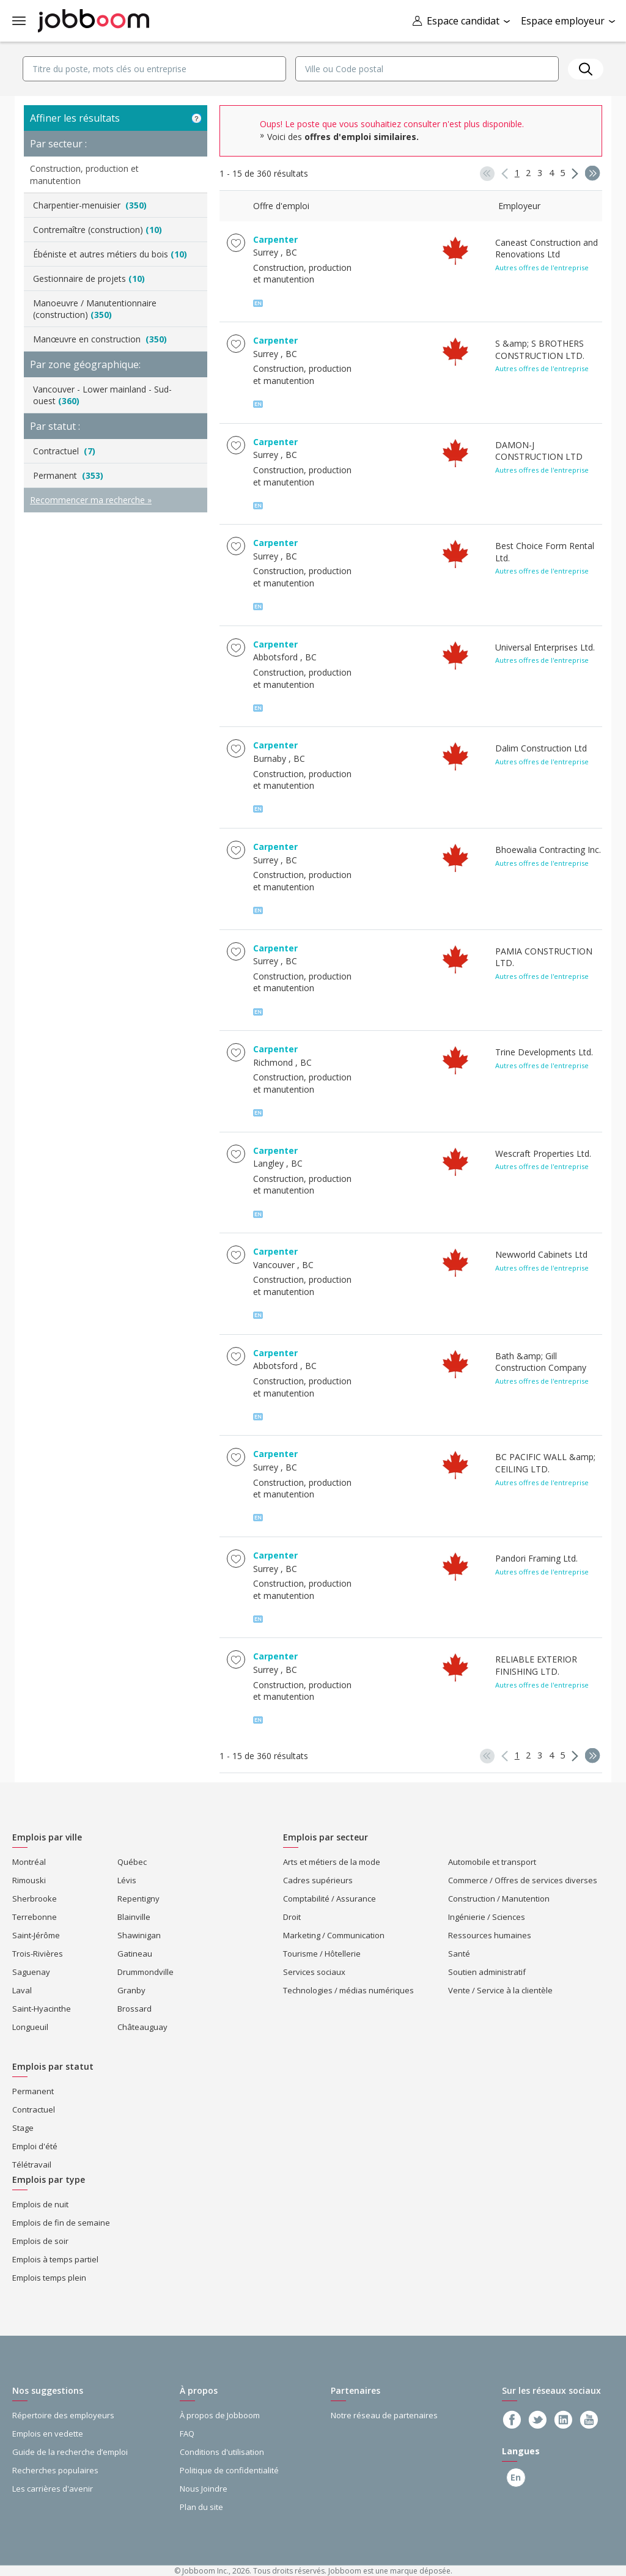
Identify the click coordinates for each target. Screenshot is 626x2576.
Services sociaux (314, 1971)
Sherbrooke (34, 1898)
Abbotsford (275, 657)
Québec (132, 1861)
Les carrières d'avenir (52, 2488)
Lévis (126, 1880)
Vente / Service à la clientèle (500, 1990)
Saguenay (31, 1971)
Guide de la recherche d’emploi (70, 2451)
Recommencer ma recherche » (91, 500)
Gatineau (134, 1953)
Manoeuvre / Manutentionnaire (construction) (94, 308)
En (512, 2477)
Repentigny (138, 1898)
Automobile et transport (492, 1861)
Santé (459, 1953)
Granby (131, 1990)
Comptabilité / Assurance (329, 1898)
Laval (22, 1990)
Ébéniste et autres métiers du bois (110, 254)
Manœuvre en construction (100, 339)
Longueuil (30, 2026)
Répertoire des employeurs (63, 2415)
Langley (268, 1163)
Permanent (68, 475)
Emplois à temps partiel (55, 2259)
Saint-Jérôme (36, 1935)
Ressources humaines (489, 1935)
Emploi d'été (34, 2146)
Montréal (29, 1861)
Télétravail (31, 2164)
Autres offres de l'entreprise (542, 267)
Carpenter (275, 239)
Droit (292, 1916)
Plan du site (201, 2506)
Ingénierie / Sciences (486, 1916)
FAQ (187, 2433)
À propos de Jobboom (220, 2415)
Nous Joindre (203, 2488)
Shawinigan (139, 1935)
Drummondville (145, 1971)
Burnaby (269, 758)
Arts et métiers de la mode (331, 1861)
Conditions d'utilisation (222, 2451)
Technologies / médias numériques (348, 1990)
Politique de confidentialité (229, 2470)
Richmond (273, 1062)
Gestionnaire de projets (89, 278)
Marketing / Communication (334, 1935)
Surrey (265, 252)
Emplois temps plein (49, 2277)
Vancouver (274, 1265)
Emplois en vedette (47, 2433)
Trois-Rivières (37, 1953)
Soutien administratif (487, 1971)
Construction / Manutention (499, 1898)
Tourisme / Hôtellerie (322, 1953)
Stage (23, 2127)
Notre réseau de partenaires (384, 2415)
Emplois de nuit (40, 2204)
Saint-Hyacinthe (41, 2008)
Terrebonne (34, 1916)
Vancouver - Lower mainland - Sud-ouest (102, 395)
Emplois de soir (40, 2240)
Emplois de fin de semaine (61, 2222)
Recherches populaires (55, 2470)
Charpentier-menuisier (90, 205)
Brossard (134, 2008)
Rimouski (29, 1880)
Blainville (133, 1916)
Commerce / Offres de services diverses (522, 1880)
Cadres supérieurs (318, 1880)
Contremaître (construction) (97, 229)
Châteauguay (142, 2026)
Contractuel (64, 451)
